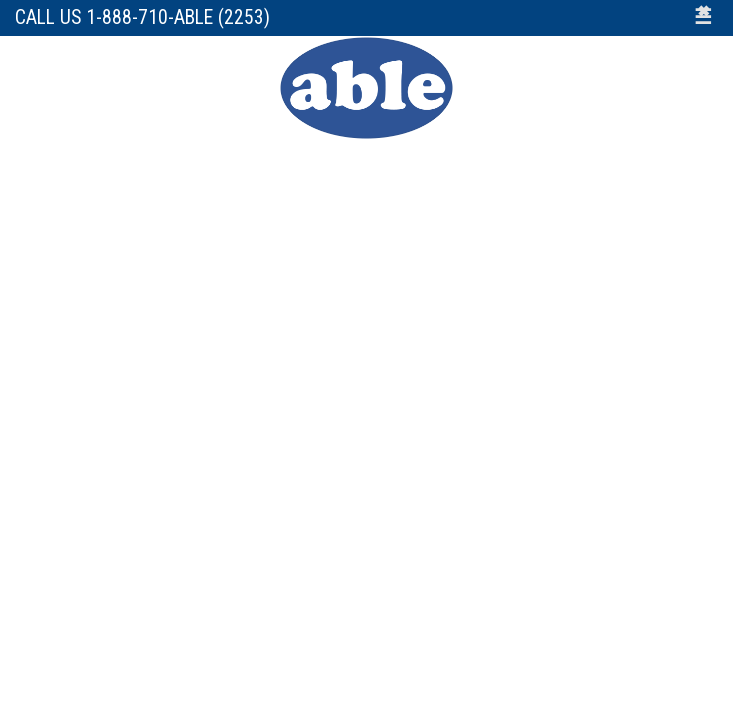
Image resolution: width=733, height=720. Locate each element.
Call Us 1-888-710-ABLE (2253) (142, 17)
